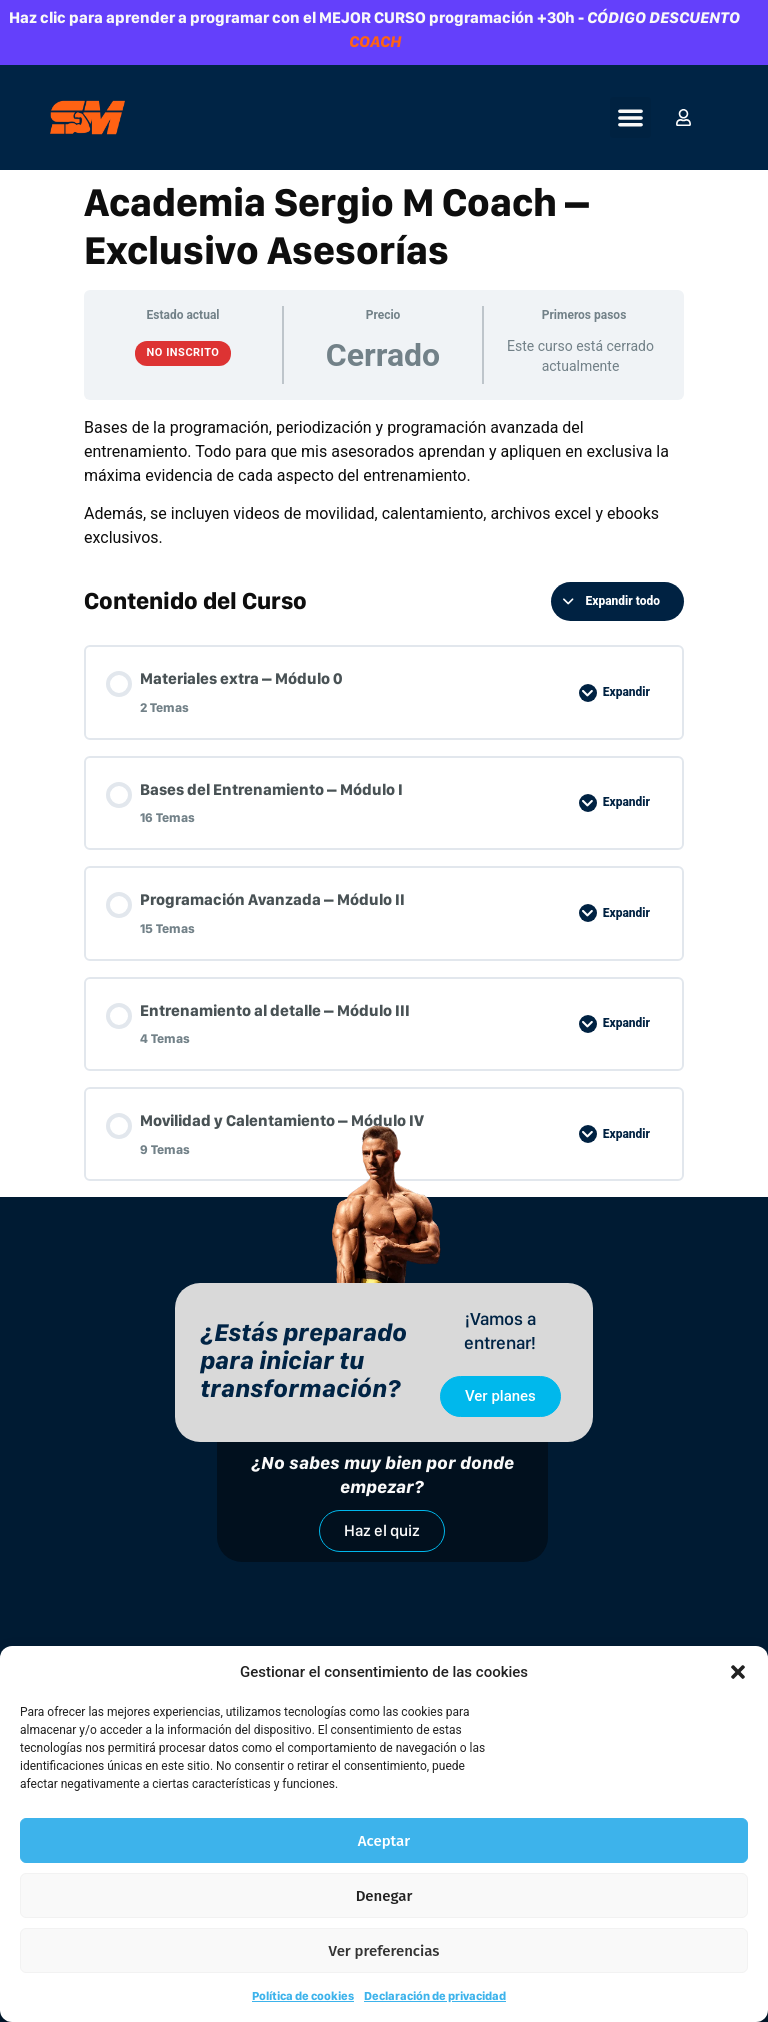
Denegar (384, 1896)
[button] (738, 1672)
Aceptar (384, 1841)
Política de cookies (303, 1996)
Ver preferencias (384, 1951)
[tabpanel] (384, 483)
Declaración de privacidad (435, 1996)
